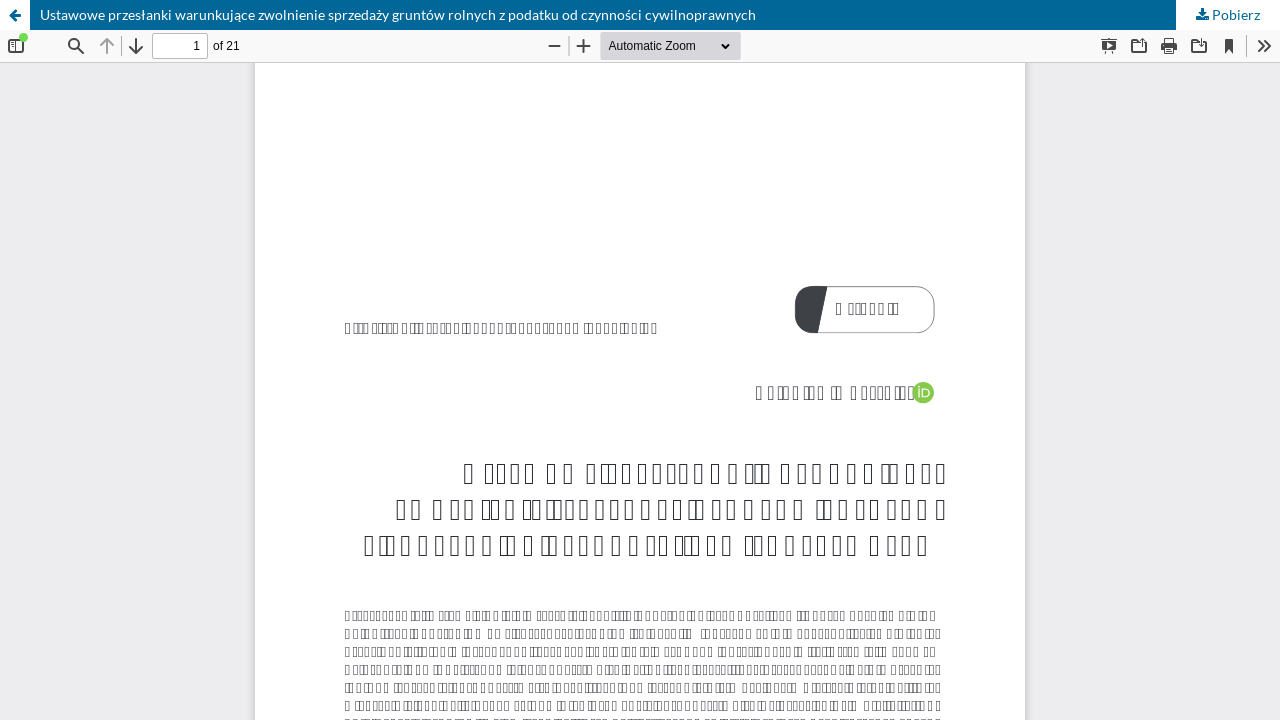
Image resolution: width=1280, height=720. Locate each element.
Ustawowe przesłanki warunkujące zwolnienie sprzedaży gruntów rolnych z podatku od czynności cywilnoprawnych (398, 14)
